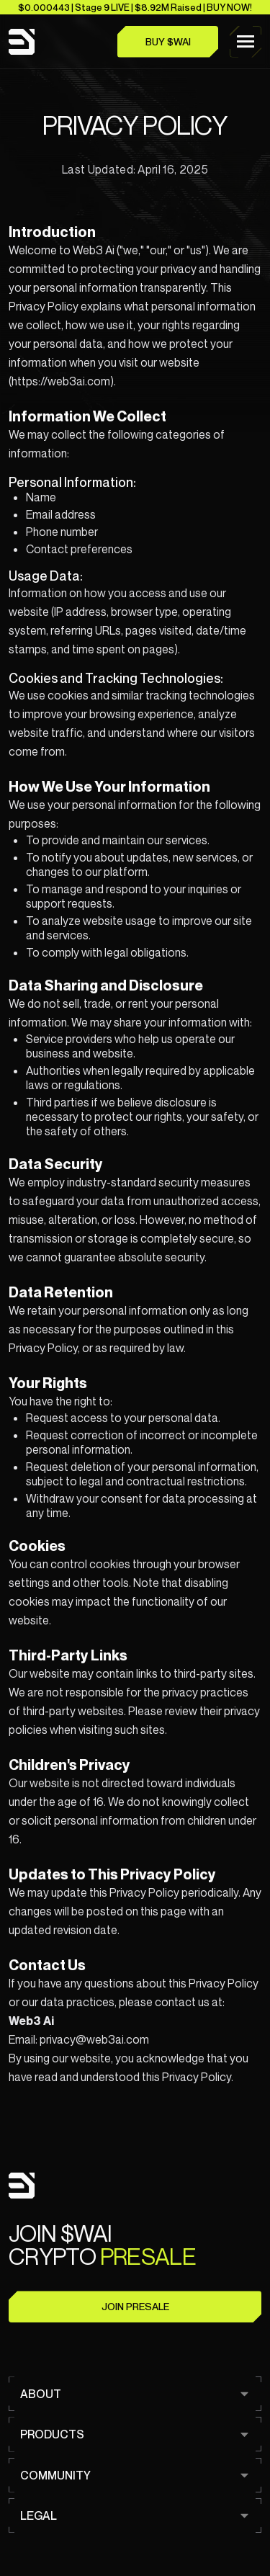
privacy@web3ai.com (94, 2039)
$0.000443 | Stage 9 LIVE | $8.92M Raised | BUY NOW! (135, 7)
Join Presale (135, 2306)
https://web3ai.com (61, 381)
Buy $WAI (167, 42)
